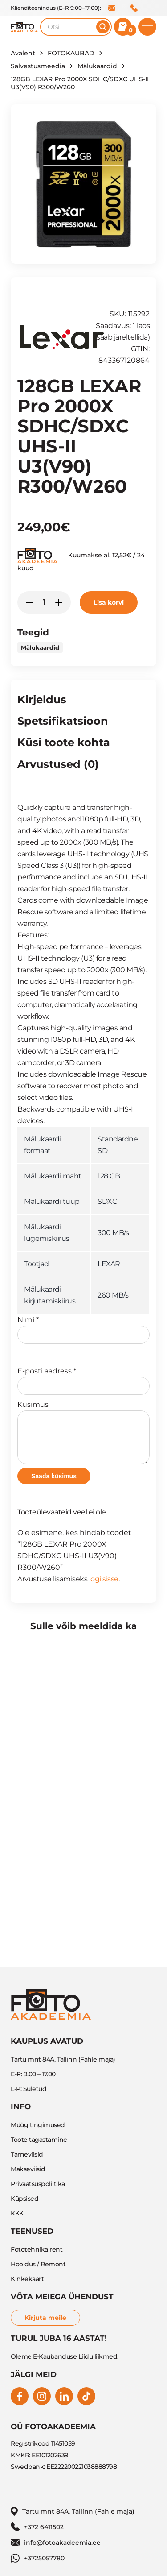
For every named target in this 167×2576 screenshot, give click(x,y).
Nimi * (83, 1329)
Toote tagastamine (39, 2140)
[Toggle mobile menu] (147, 27)
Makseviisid (28, 2169)
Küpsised (24, 2198)
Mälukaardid (97, 66)
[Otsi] (103, 26)
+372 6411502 (134, 8)
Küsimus (83, 1432)
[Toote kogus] (44, 602)
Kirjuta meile (45, 2318)
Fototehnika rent (36, 2249)
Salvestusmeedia (38, 66)
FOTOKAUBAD (71, 53)
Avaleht (23, 53)
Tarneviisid (27, 2154)
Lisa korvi (109, 602)
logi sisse (103, 1579)
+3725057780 (38, 2558)
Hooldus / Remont (38, 2264)
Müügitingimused (38, 2125)
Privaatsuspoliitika (38, 2184)
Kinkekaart (27, 2279)
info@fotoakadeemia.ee (111, 8)
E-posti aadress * (83, 1381)
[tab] (41, 701)
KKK (17, 2213)
